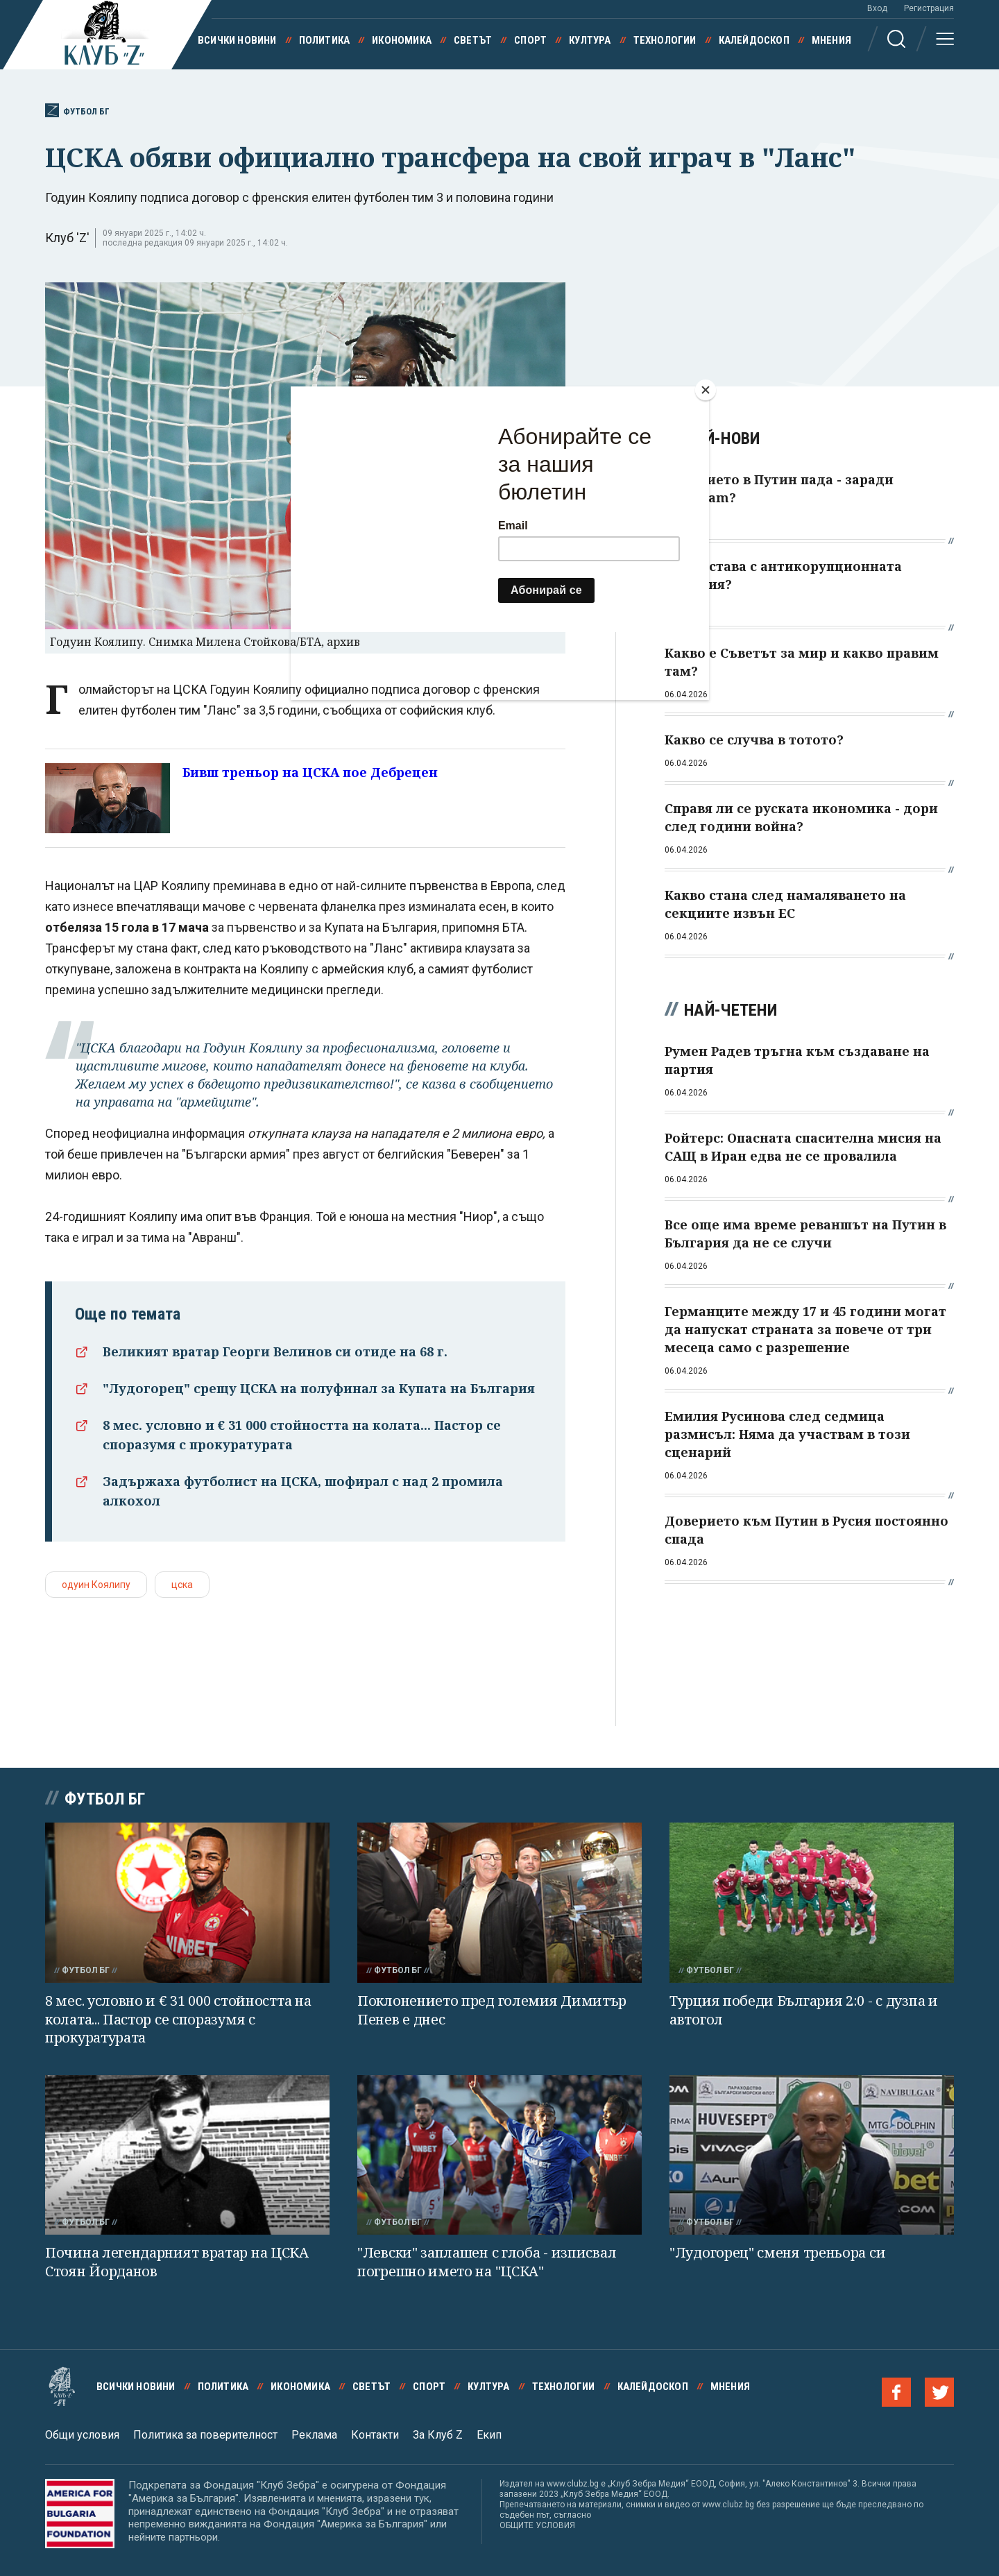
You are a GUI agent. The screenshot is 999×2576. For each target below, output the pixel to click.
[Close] (705, 389)
